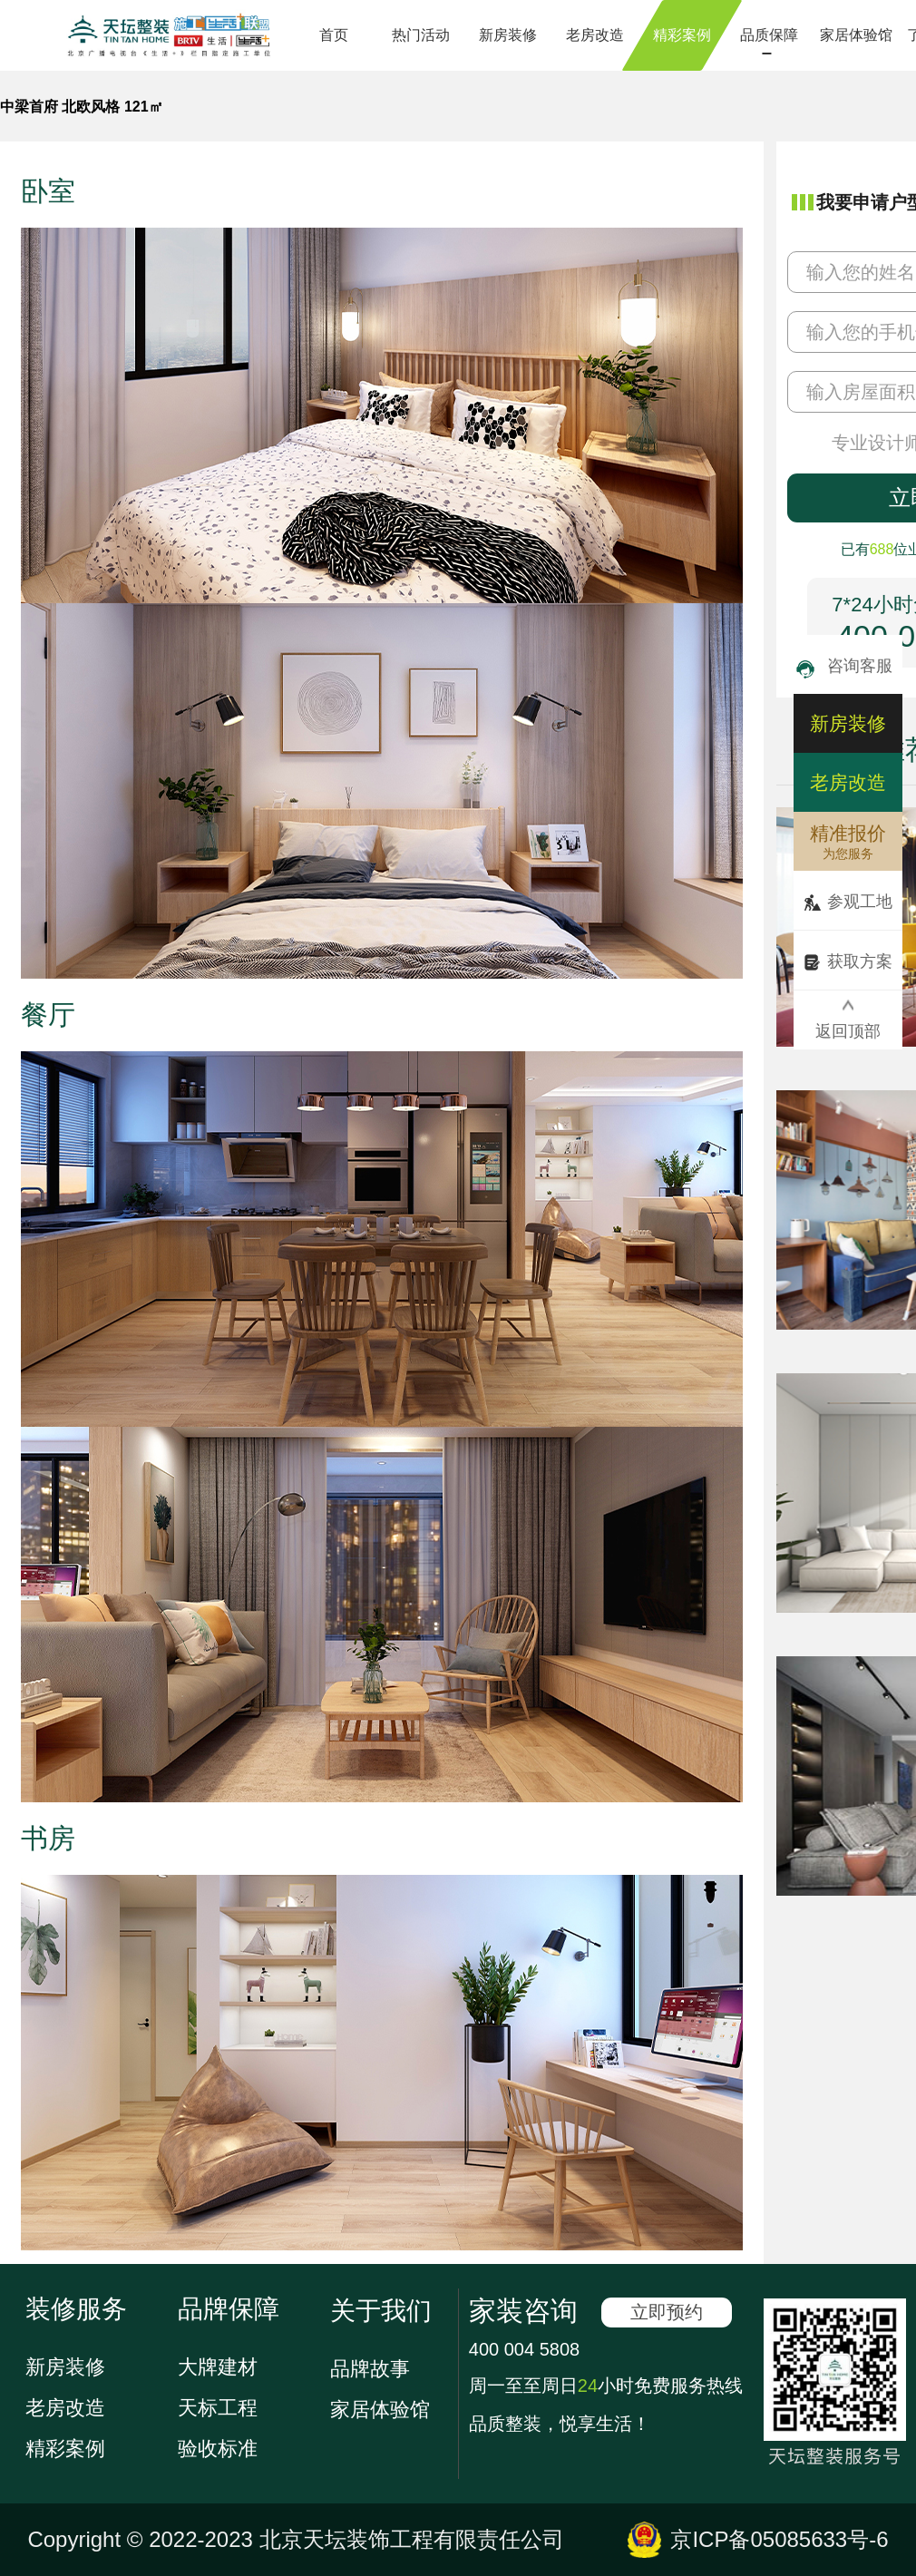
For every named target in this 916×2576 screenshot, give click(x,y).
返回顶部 (848, 1020)
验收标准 (218, 2448)
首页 (333, 35)
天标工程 (218, 2407)
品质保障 (769, 35)
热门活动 (421, 35)
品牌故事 (370, 2368)
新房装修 (508, 35)
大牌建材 (218, 2367)
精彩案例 (682, 35)
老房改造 (595, 35)
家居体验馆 (856, 35)
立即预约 (666, 2312)
